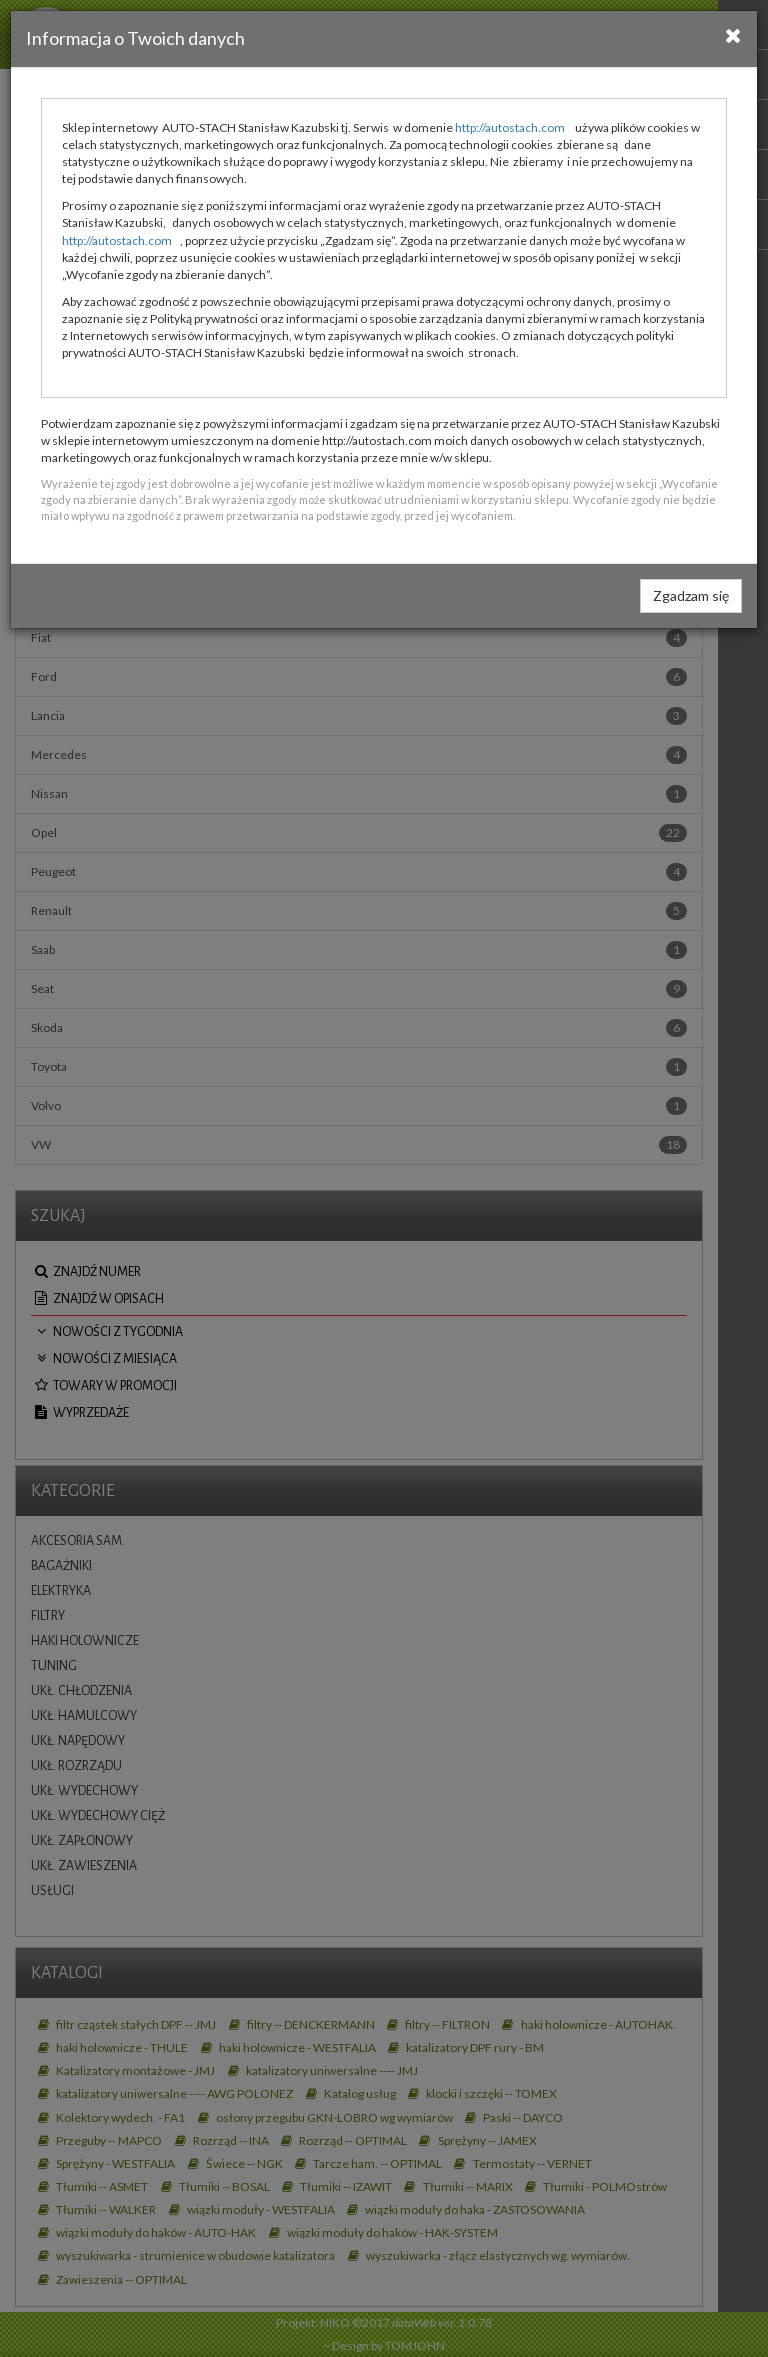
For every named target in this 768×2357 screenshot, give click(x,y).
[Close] (733, 35)
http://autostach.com (510, 127)
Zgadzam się (691, 595)
